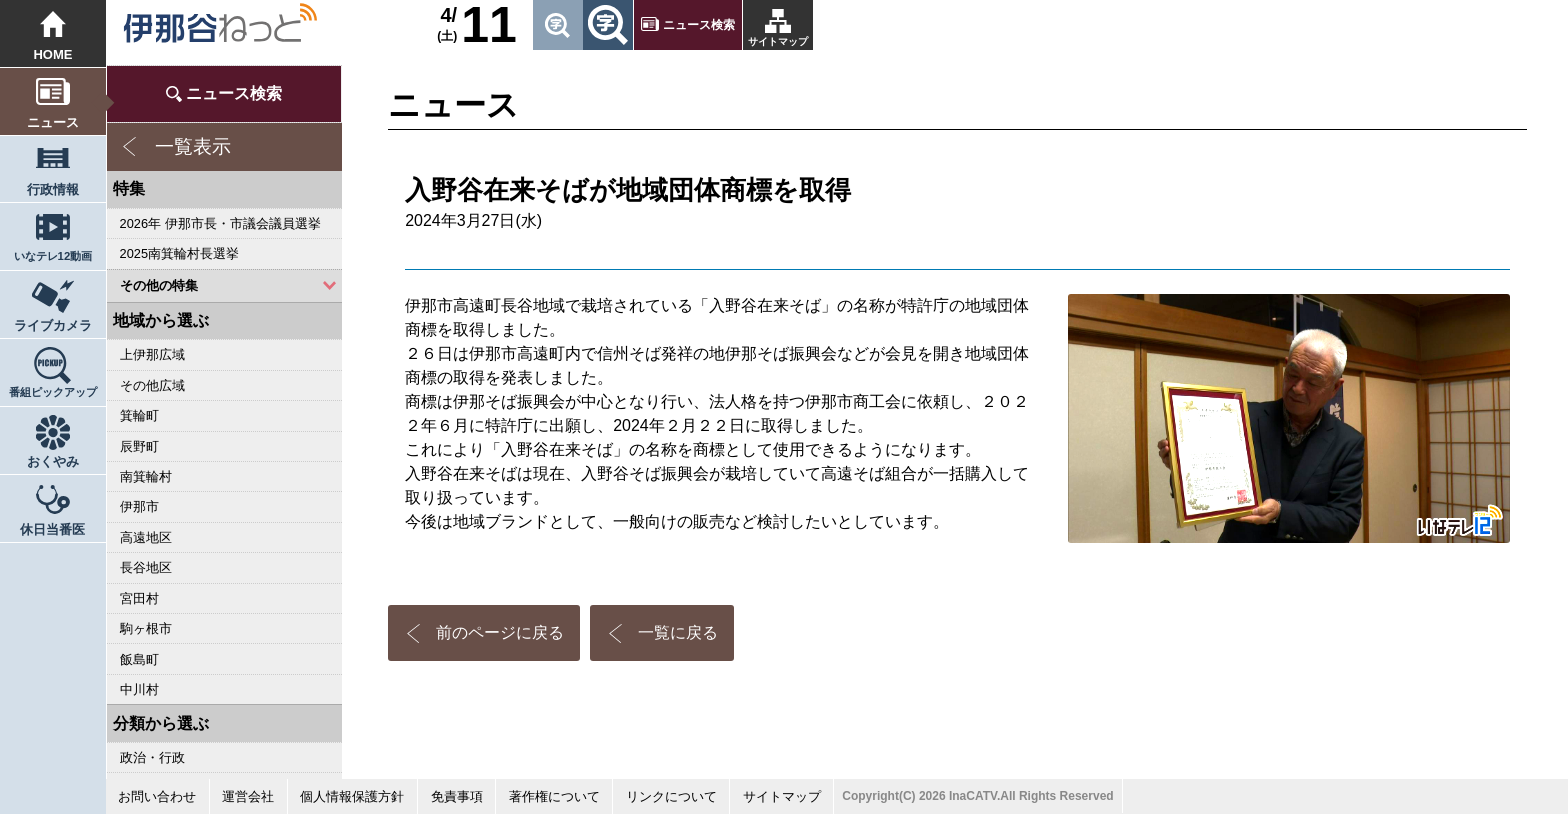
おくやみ (53, 461)
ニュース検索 (699, 25)
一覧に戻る (678, 632)
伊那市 (139, 506)
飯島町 (139, 659)
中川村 (139, 689)
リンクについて (671, 796)
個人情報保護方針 (352, 796)
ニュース (53, 122)
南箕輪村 (146, 476)
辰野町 (139, 446)
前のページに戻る (500, 632)
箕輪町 (139, 415)
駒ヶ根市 (146, 628)
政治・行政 (152, 757)
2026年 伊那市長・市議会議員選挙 (220, 223)
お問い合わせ (157, 796)
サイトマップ (778, 41)
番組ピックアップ (53, 392)
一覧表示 (193, 146)
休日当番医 (52, 529)
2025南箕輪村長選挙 (179, 253)
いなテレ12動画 (53, 256)
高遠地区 (146, 537)
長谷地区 (146, 567)
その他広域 (152, 385)
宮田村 (139, 598)
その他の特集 (159, 285)
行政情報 (53, 189)
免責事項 (457, 796)
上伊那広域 (152, 354)
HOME (52, 54)
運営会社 (248, 796)
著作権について (554, 796)
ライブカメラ (53, 325)
